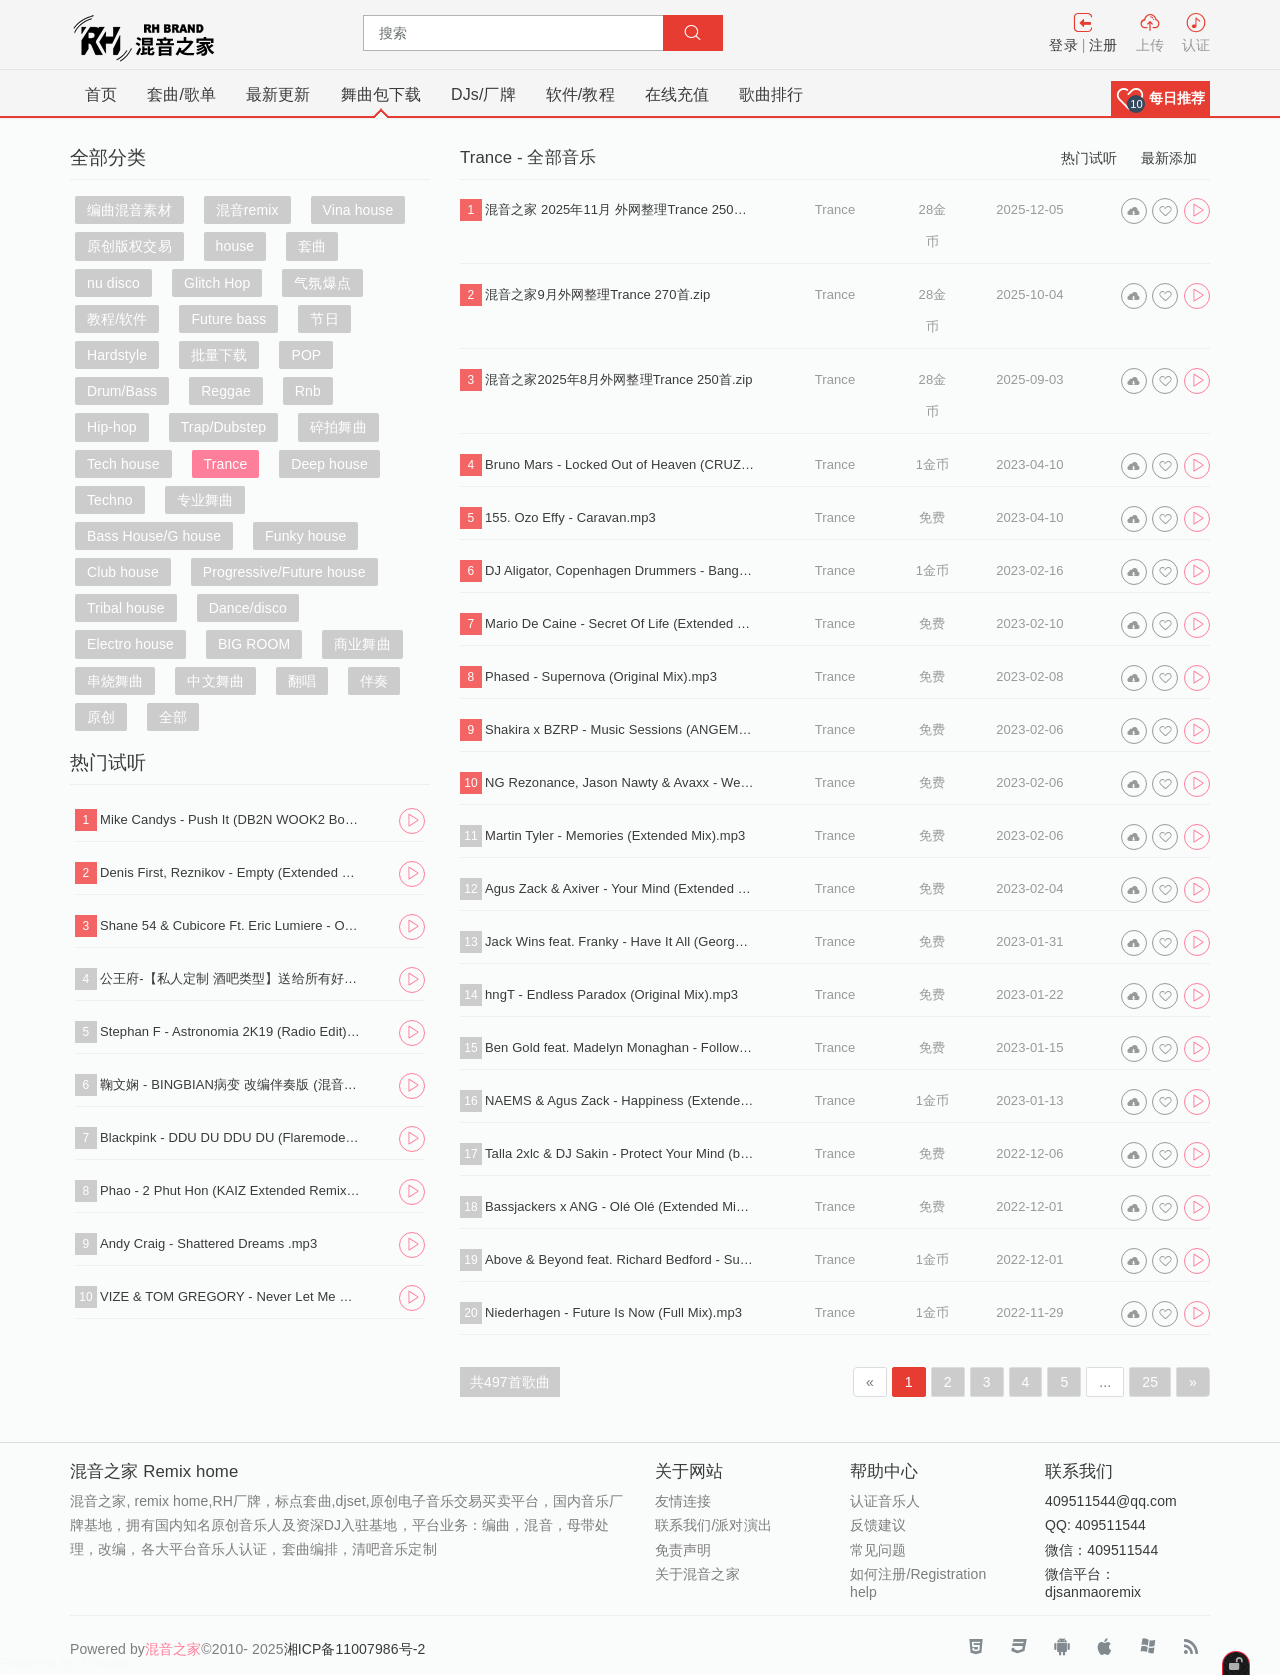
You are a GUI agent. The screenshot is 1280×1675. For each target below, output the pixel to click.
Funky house (305, 536)
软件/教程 (580, 94)
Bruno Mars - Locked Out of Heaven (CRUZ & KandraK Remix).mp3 (620, 464)
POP (306, 355)
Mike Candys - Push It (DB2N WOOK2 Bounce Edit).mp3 (231, 819)
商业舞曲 (362, 644)
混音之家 (173, 1649)
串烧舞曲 (115, 681)
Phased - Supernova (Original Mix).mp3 (601, 676)
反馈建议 (878, 1525)
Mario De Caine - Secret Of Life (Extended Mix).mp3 (620, 623)
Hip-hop (112, 427)
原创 (101, 717)
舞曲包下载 (381, 94)
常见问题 (878, 1550)
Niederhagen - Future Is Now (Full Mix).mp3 (613, 1312)
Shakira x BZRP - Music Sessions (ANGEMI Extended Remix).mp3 (620, 729)
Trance (226, 464)
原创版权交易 (129, 246)
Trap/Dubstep (224, 427)
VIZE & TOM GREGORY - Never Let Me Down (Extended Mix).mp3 (231, 1296)
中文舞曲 (215, 681)
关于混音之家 (697, 1574)
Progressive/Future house (284, 572)
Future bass (228, 319)
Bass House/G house (154, 536)
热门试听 (1089, 158)
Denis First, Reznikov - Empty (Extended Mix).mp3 (231, 872)
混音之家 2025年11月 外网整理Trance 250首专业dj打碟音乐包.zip (620, 209)
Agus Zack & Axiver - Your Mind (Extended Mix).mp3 (620, 888)
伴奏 (374, 681)
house (235, 246)
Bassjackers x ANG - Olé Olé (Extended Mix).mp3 (620, 1206)
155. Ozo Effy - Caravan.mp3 (570, 517)
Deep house (329, 464)
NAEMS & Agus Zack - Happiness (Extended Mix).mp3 (620, 1100)
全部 (173, 717)
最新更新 (278, 94)
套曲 (312, 246)
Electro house (130, 644)
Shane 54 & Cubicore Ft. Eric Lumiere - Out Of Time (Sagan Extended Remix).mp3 (231, 925)
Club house (123, 572)
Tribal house (126, 608)
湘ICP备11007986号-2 (355, 1649)
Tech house (123, 464)
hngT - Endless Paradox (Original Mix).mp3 (611, 994)
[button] (1160, 98)
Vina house (358, 210)
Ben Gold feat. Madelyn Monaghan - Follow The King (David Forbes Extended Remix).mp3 (620, 1047)
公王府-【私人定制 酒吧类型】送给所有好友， (231, 978)
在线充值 (677, 94)
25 (1150, 1382)
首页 (101, 94)
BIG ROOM (254, 644)
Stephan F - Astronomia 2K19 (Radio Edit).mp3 (231, 1031)
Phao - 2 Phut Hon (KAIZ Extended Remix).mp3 (231, 1190)
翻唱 (302, 681)
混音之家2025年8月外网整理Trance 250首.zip (619, 379)
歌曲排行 (771, 94)
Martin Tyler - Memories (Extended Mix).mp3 (615, 835)
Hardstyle (117, 355)
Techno (110, 500)
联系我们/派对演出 (713, 1525)
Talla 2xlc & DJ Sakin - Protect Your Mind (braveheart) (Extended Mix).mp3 (620, 1153)
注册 (1103, 45)
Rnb (308, 391)
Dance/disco (248, 608)
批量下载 (219, 355)
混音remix (247, 210)
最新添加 (1169, 158)
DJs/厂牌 (483, 94)
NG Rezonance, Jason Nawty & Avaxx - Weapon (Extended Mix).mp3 (620, 782)
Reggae (226, 391)
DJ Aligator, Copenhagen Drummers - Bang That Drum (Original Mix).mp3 (620, 570)
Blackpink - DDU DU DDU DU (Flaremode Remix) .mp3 (231, 1137)
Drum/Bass (122, 391)
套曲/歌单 (181, 94)
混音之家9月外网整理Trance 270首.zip (597, 294)
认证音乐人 (885, 1501)
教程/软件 (117, 319)
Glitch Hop (217, 283)
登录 (1063, 45)
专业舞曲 (205, 500)
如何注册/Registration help (918, 1583)
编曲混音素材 (129, 210)
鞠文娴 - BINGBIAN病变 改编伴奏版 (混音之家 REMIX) (231, 1084)
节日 (324, 319)
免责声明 (683, 1550)
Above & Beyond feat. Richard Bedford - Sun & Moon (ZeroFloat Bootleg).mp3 (620, 1259)
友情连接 (683, 1501)
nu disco (113, 283)
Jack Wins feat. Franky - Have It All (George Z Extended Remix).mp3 (620, 941)
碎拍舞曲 (338, 427)
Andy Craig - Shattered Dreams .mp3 (208, 1243)
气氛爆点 (322, 283)
